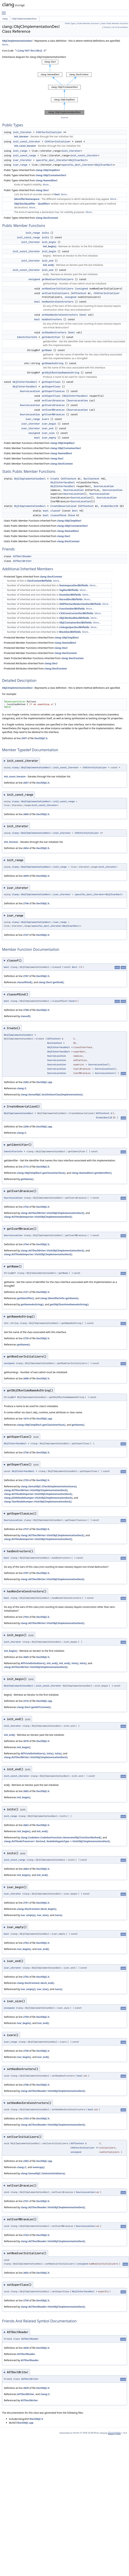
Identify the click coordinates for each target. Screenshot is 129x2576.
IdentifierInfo (27, 337)
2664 (26, 1868)
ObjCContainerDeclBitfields (75, 622)
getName (47, 350)
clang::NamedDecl (46, 180)
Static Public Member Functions (114, 23)
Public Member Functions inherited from (38, 443)
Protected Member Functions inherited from (40, 637)
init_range (20, 150)
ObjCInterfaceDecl (25, 381)
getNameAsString (52, 363)
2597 (24, 738)
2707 (26, 1573)
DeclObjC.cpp (44, 1082)
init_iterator (22, 132)
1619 (26, 1418)
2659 (26, 875)
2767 (26, 976)
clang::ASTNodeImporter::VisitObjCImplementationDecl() (38, 1216)
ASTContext (79, 293)
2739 (26, 2300)
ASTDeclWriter (22, 561)
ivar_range (20, 164)
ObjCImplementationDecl (24, 18)
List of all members (120, 27)
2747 (26, 934)
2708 (26, 2084)
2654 (26, 848)
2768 (26, 1010)
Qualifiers (44, 203)
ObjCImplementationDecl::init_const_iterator (32, 1685)
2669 (26, 1657)
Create (54, 478)
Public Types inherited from (31, 170)
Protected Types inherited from (32, 576)
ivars (45, 419)
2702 (26, 1617)
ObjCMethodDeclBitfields (74, 618)
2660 (26, 814)
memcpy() (38, 2167)
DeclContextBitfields (39, 580)
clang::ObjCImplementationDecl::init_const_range (43, 801)
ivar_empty (49, 437)
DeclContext (91, 478)
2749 (26, 2050)
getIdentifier (51, 337)
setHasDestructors (54, 332)
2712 (26, 1166)
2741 (26, 2201)
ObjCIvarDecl (77, 160)
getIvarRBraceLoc (53, 414)
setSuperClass (51, 395)
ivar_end (47, 428)
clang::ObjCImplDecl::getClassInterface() (41, 1172)
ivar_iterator (22, 160)
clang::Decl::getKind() (51, 982)
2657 (26, 782)
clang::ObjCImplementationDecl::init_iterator (41, 832)
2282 (26, 1082)
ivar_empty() (28, 1915)
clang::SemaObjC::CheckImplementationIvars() (49, 1486)
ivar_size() (43, 1915)
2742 (26, 1206)
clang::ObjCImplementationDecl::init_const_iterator (45, 767)
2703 (26, 2118)
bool (37, 301)
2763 (26, 1942)
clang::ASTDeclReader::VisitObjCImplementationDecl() (53, 2091)
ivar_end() (43, 1949)
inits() (75, 1663)
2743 (26, 2235)
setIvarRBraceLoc (53, 409)
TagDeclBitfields (68, 590)
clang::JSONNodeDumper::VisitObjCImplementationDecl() (38, 1497)
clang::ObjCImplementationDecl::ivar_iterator (41, 894)
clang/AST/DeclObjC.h (30, 50)
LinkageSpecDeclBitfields (74, 627)
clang (5, 18)
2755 (26, 1976)
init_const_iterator (26, 141)
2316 (26, 1701)
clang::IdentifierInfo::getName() (59, 1298)
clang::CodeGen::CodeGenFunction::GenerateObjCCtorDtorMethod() (61, 1837)
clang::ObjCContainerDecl (51, 175)
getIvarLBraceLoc (53, 405)
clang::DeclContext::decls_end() (35, 1983)
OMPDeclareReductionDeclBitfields (80, 604)
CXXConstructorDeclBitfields (76, 613)
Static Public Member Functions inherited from (41, 520)
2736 (26, 1452)
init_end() (48, 265)
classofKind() (24, 982)
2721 (26, 1292)
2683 (26, 1791)
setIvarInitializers (55, 293)
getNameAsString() (32, 1304)
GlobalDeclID (109, 506)
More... (6, 44)
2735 (26, 1480)
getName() (27, 1179)
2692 (26, 2272)
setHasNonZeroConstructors (60, 314)
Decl (57, 194)
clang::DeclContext (47, 217)
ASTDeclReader (22, 556)
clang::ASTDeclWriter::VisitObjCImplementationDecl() (52, 1213)
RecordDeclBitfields (71, 599)
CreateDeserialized (63, 506)
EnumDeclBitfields (70, 594)
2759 (26, 2016)
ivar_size (48, 433)
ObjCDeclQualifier (24, 203)
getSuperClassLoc (53, 391)
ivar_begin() (24, 1949)
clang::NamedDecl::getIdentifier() (92, 1172)
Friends (106, 27)
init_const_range (24, 155)
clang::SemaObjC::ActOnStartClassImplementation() (52, 1094)
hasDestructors (52, 319)
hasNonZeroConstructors (57, 301)
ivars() (58, 1915)
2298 (26, 1126)
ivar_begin (49, 423)
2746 (26, 903)
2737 (26, 1529)
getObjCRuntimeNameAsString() (69, 1304)
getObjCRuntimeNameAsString (60, 372)
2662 (26, 1825)
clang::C (21, 1088)
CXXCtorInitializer (49, 132)
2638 (26, 2347)
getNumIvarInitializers (57, 279)
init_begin (49, 242)
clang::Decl (42, 190)
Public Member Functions (88, 23)
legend (64, 117)
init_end (47, 260)
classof (55, 510)
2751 (26, 1902)
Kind (72, 515)
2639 (26, 2388)
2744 (26, 1244)
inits (45, 232)
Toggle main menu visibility (5, 11)
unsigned (34, 279)
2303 (26, 2161)
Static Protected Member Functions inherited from (43, 658)
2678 (26, 1741)
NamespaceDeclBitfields (73, 585)
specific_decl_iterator (52, 160)
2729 (26, 1338)
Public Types (70, 23)
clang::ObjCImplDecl (48, 170)
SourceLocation (30, 391)
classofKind (58, 515)
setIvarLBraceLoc (53, 400)
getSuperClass (51, 381)
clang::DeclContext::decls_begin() (36, 1909)
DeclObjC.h (40, 738)
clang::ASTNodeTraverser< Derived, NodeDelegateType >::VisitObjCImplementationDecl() (57, 1841)
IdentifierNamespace (26, 199)
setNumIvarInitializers (57, 288)
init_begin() (49, 246)
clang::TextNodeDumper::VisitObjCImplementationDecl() (38, 1501)
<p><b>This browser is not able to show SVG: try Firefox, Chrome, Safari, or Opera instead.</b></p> (64, 87)
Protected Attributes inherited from (29, 663)
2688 (26, 1378)
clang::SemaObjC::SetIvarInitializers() (43, 2173)
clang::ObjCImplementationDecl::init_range (39, 866)
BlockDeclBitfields (70, 631)
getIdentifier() (25, 1298)
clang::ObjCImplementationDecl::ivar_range (39, 922)
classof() (26, 1016)
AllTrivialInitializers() (33, 1663)
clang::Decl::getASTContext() (34, 1707)
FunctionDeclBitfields (72, 608)
